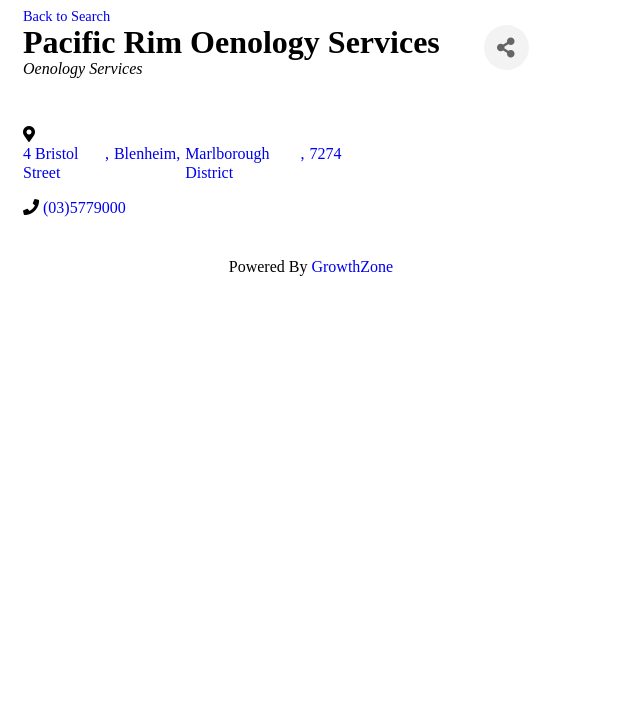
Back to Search (66, 16)
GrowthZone (352, 266)
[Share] (506, 47)
